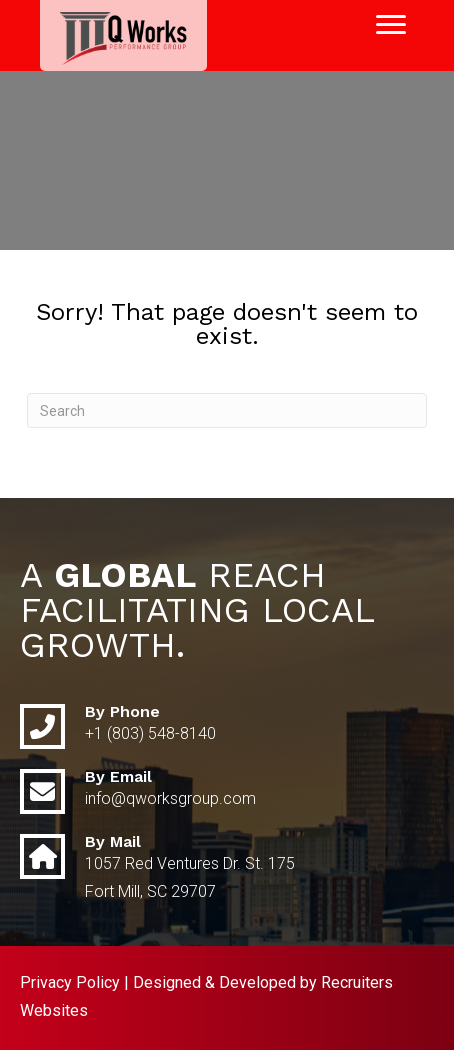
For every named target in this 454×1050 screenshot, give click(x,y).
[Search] (227, 410)
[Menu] (391, 25)
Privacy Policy (70, 982)
